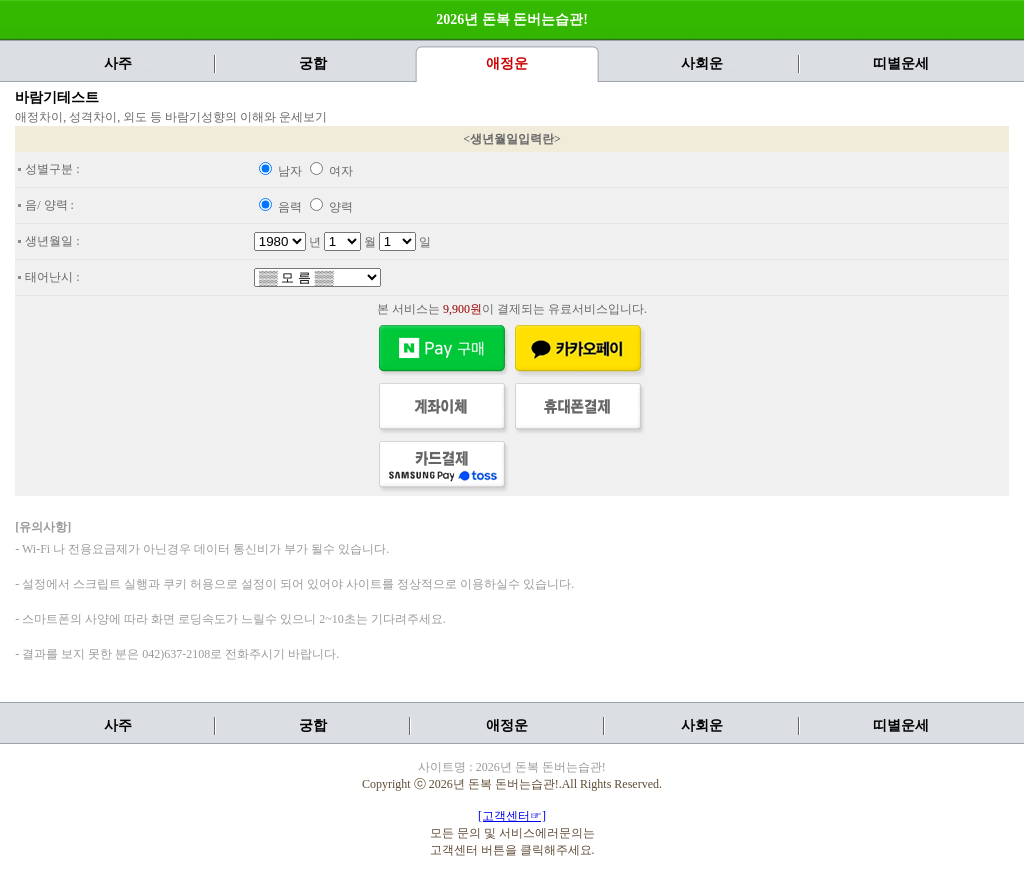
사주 (118, 63)
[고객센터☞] (512, 816)
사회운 (702, 63)
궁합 (313, 63)
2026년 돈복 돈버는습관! (512, 19)
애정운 (507, 725)
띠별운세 (901, 63)
